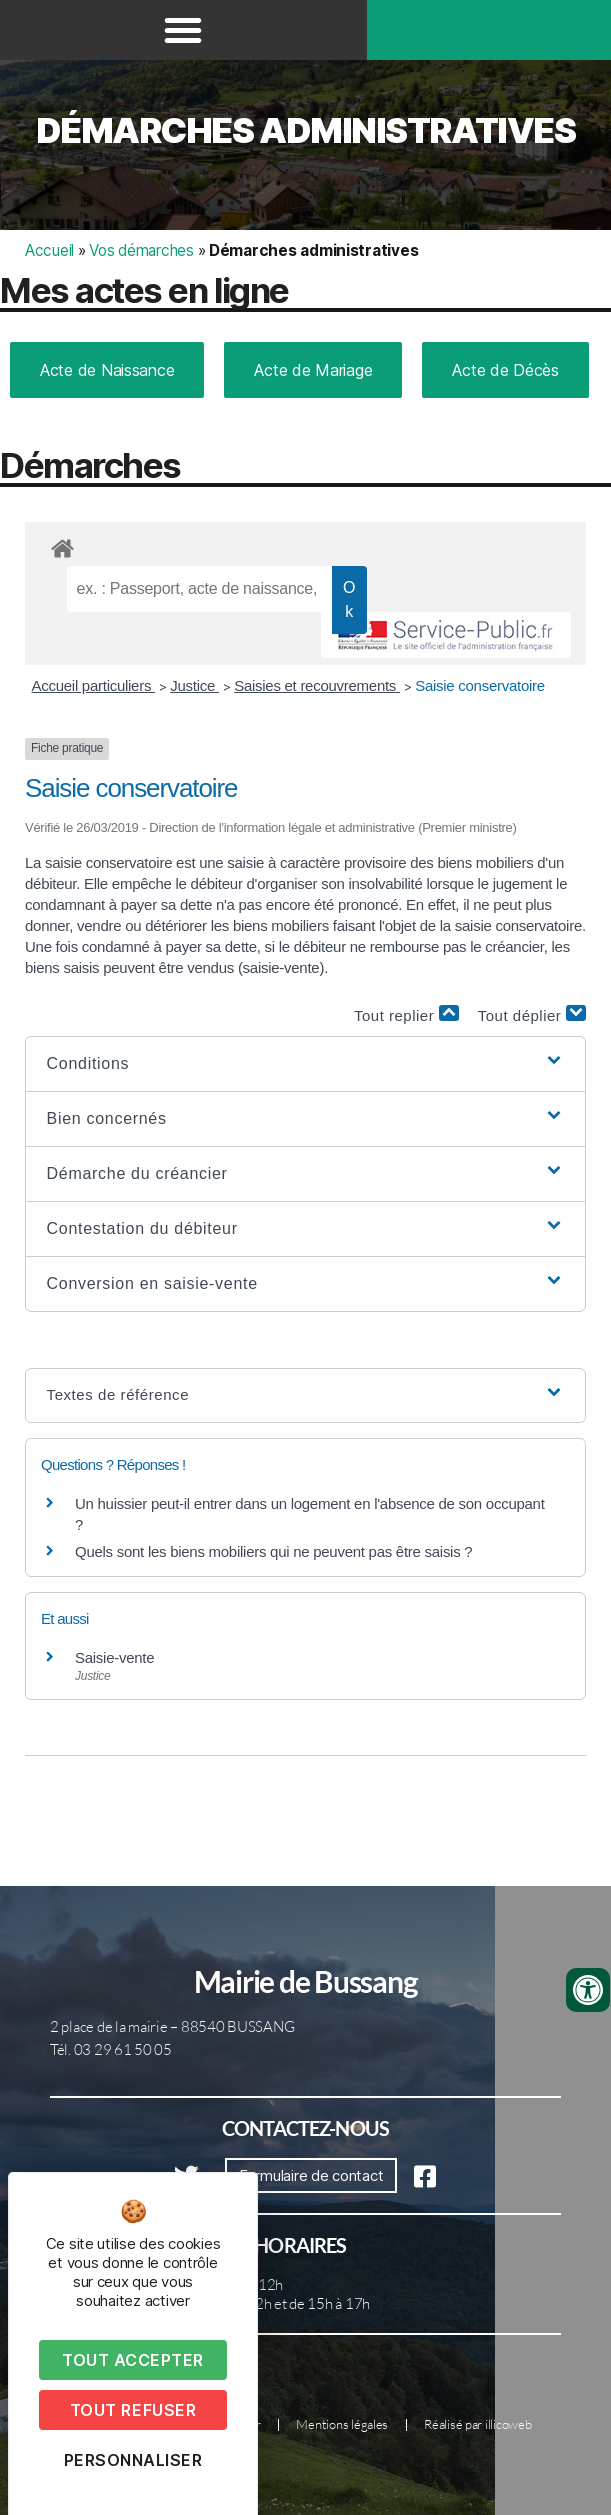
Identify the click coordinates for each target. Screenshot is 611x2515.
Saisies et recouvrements (317, 685)
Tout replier (406, 1014)
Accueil (49, 250)
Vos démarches (141, 250)
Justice (194, 685)
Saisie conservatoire (480, 685)
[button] (183, 30)
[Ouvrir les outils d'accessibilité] (588, 1990)
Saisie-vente (114, 1657)
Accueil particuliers (94, 685)
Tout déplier (532, 1014)
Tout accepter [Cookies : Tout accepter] (133, 2360)
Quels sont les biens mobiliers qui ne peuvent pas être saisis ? (273, 1551)
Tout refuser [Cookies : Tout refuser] (133, 2410)
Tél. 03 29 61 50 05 (111, 2049)
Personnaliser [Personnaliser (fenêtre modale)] (133, 2460)
